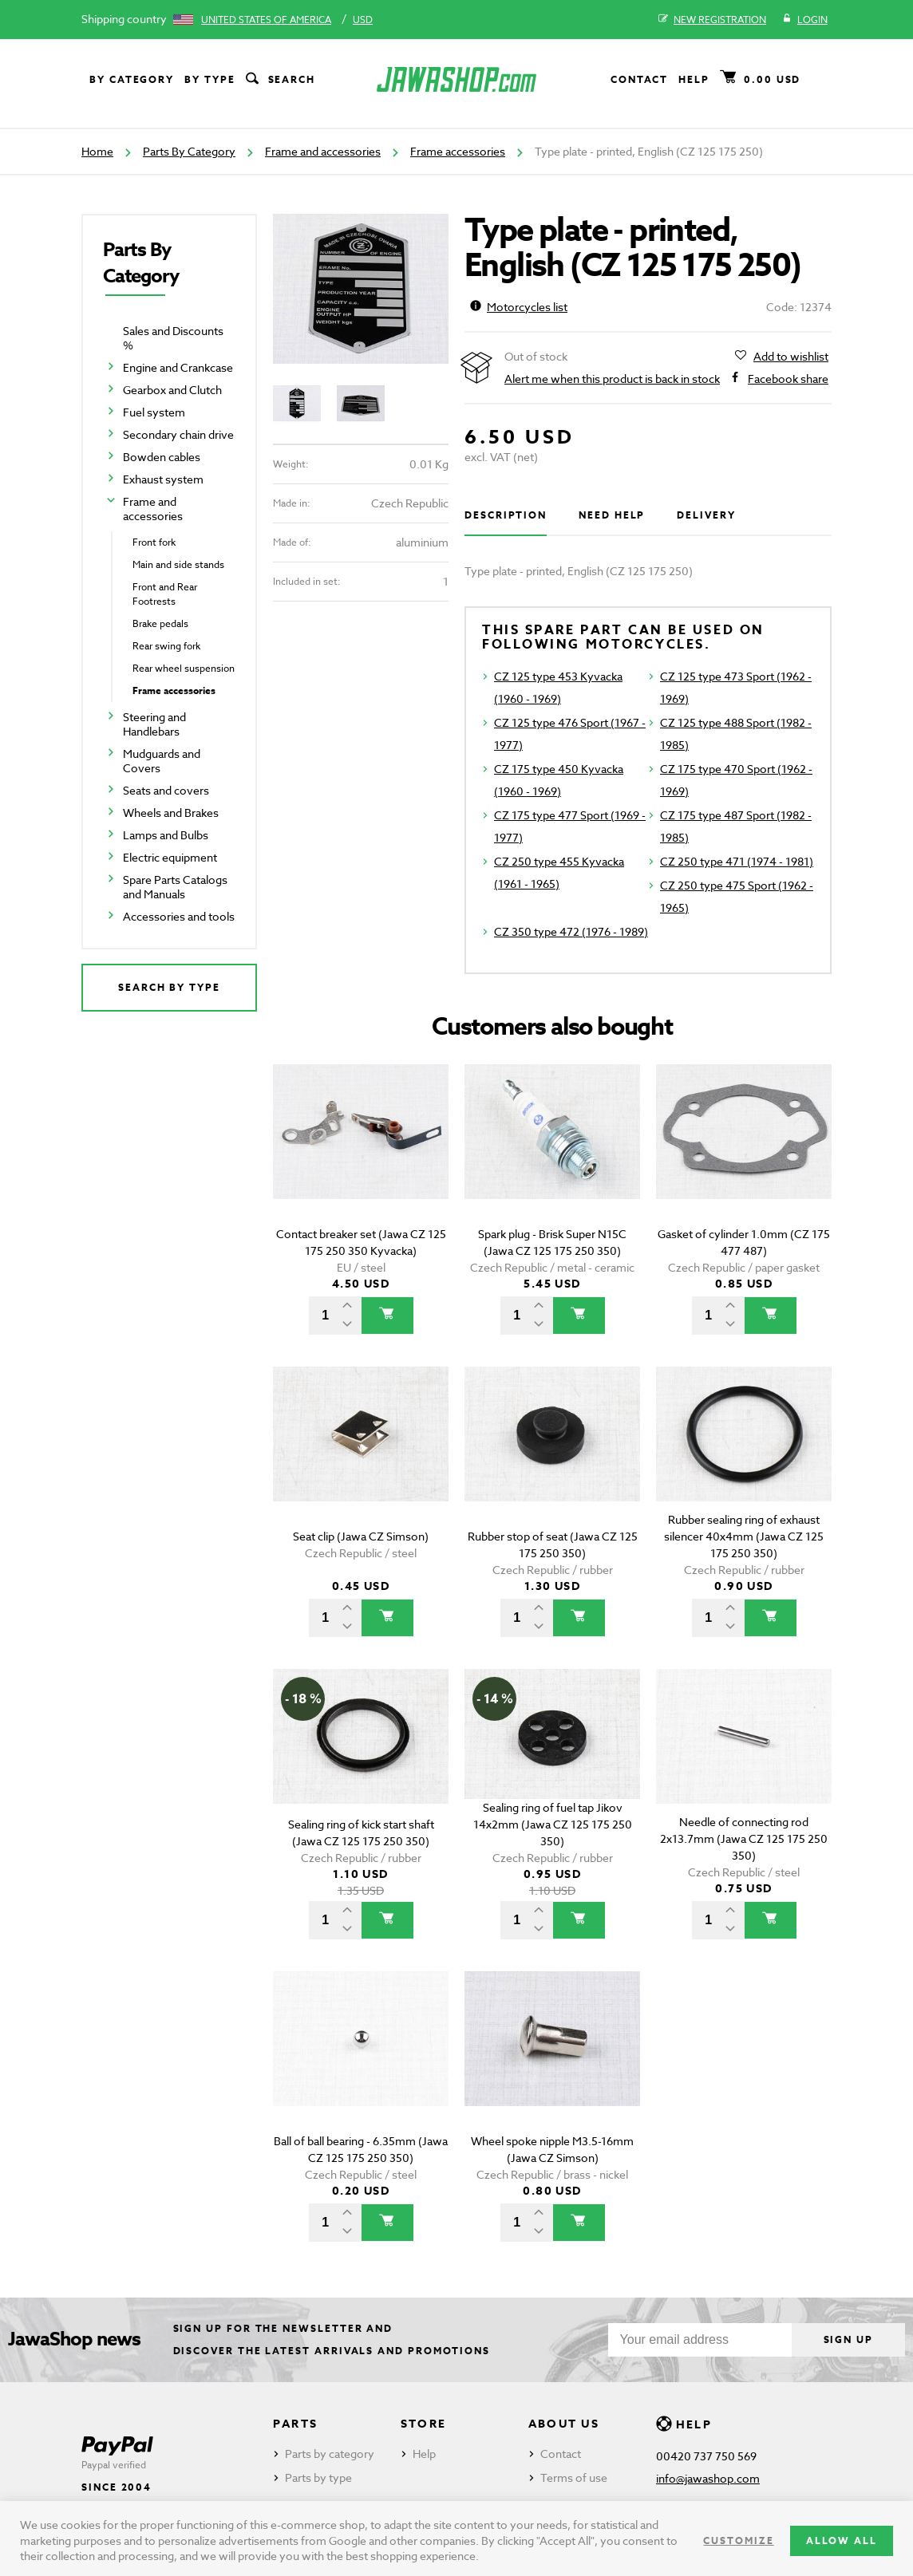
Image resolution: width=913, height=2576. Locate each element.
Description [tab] (505, 515)
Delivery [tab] (706, 515)
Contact (639, 79)
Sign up (848, 2339)
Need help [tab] (612, 515)
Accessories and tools (179, 916)
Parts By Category (189, 151)
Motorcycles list (518, 306)
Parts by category (329, 2453)
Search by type (169, 987)
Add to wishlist (790, 356)
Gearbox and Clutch (172, 389)
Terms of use (573, 2477)
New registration (712, 20)
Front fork (154, 542)
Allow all (841, 2540)
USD (363, 19)
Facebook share (788, 379)
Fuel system (154, 412)
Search (279, 80)
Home (97, 151)
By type (209, 79)
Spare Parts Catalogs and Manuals (175, 886)
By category (131, 79)
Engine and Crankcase (178, 367)
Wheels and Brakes (171, 812)
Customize (738, 2540)
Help (693, 79)
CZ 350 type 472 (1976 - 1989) (571, 931)
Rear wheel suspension (183, 668)
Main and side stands (178, 564)
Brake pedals (160, 623)
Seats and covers (166, 790)
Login (805, 20)
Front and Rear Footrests (164, 594)
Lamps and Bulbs (165, 834)
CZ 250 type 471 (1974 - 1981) (736, 861)
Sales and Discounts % (173, 338)
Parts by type (318, 2477)
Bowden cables (161, 456)
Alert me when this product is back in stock (612, 378)
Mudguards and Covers (161, 760)
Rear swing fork (166, 646)
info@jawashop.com (708, 2478)
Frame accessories (457, 151)
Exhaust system (163, 479)
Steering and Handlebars (154, 724)
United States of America (266, 19)
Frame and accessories (323, 151)
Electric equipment (170, 857)
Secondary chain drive (178, 434)
